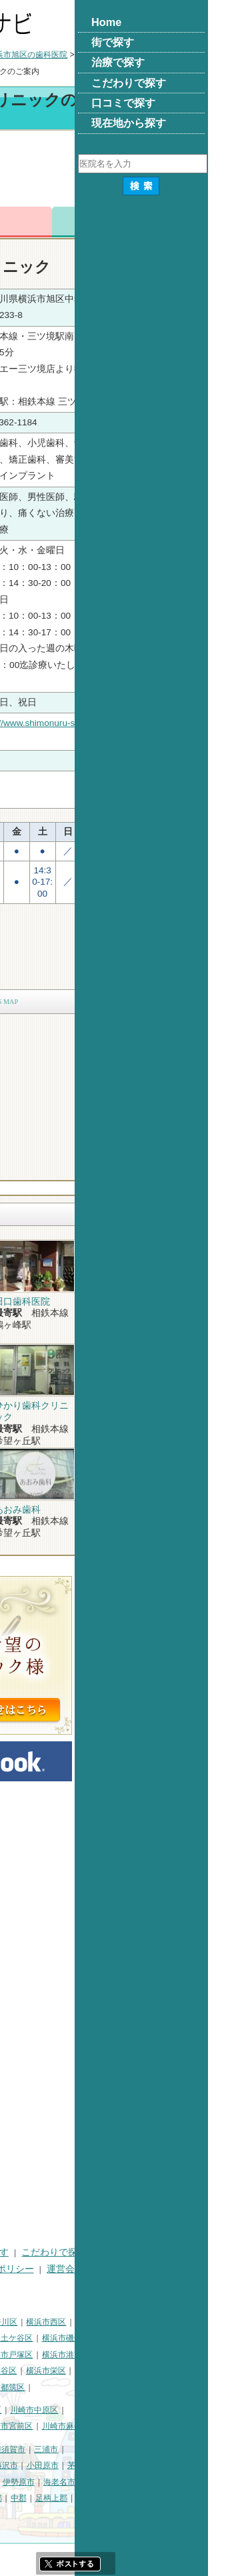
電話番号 (95, 222)
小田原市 (176, 2465)
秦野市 (49, 2482)
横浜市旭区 (25, 2370)
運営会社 (198, 2269)
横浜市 (17, 2322)
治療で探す (118, 2252)
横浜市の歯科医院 (75, 54)
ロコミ (215, 222)
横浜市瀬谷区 (126, 2370)
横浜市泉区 (25, 2387)
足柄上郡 (185, 2498)
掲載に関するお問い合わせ (61, 2285)
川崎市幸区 (115, 2410)
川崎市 (17, 2410)
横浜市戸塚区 (142, 2354)
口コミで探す (33, 2269)
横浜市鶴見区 (62, 2322)
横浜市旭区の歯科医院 (161, 54)
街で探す (63, 2252)
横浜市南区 (73, 2338)
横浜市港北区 (85, 2354)
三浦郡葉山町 (29, 2465)
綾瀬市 (90, 2498)
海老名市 (193, 2482)
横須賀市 (143, 2449)
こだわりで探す (187, 2252)
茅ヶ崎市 (217, 2465)
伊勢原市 (152, 2482)
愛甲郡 (221, 2498)
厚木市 (82, 2482)
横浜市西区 (179, 2322)
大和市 (115, 2482)
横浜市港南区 (199, 2354)
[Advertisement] (125, 171)
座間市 (17, 2498)
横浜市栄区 (179, 2370)
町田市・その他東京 (81, 2514)
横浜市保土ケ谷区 (134, 2338)
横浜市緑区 (73, 2370)
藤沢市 (139, 2465)
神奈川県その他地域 (41, 2449)
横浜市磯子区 (199, 2338)
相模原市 (102, 2449)
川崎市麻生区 (199, 2426)
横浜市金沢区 (29, 2354)
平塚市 (73, 2465)
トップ (17, 54)
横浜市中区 (25, 2338)
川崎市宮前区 (142, 2426)
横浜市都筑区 (134, 2387)
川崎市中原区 (167, 2410)
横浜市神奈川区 (123, 2322)
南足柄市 (53, 2498)
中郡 (152, 2498)
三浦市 (179, 2449)
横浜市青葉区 (77, 2387)
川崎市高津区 (29, 2426)
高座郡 (123, 2498)
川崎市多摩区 (85, 2426)
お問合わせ (155, 222)
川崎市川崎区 (62, 2410)
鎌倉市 (106, 2465)
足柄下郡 (21, 2514)
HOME (18, 2252)
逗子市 (17, 2482)
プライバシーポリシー (120, 2269)
